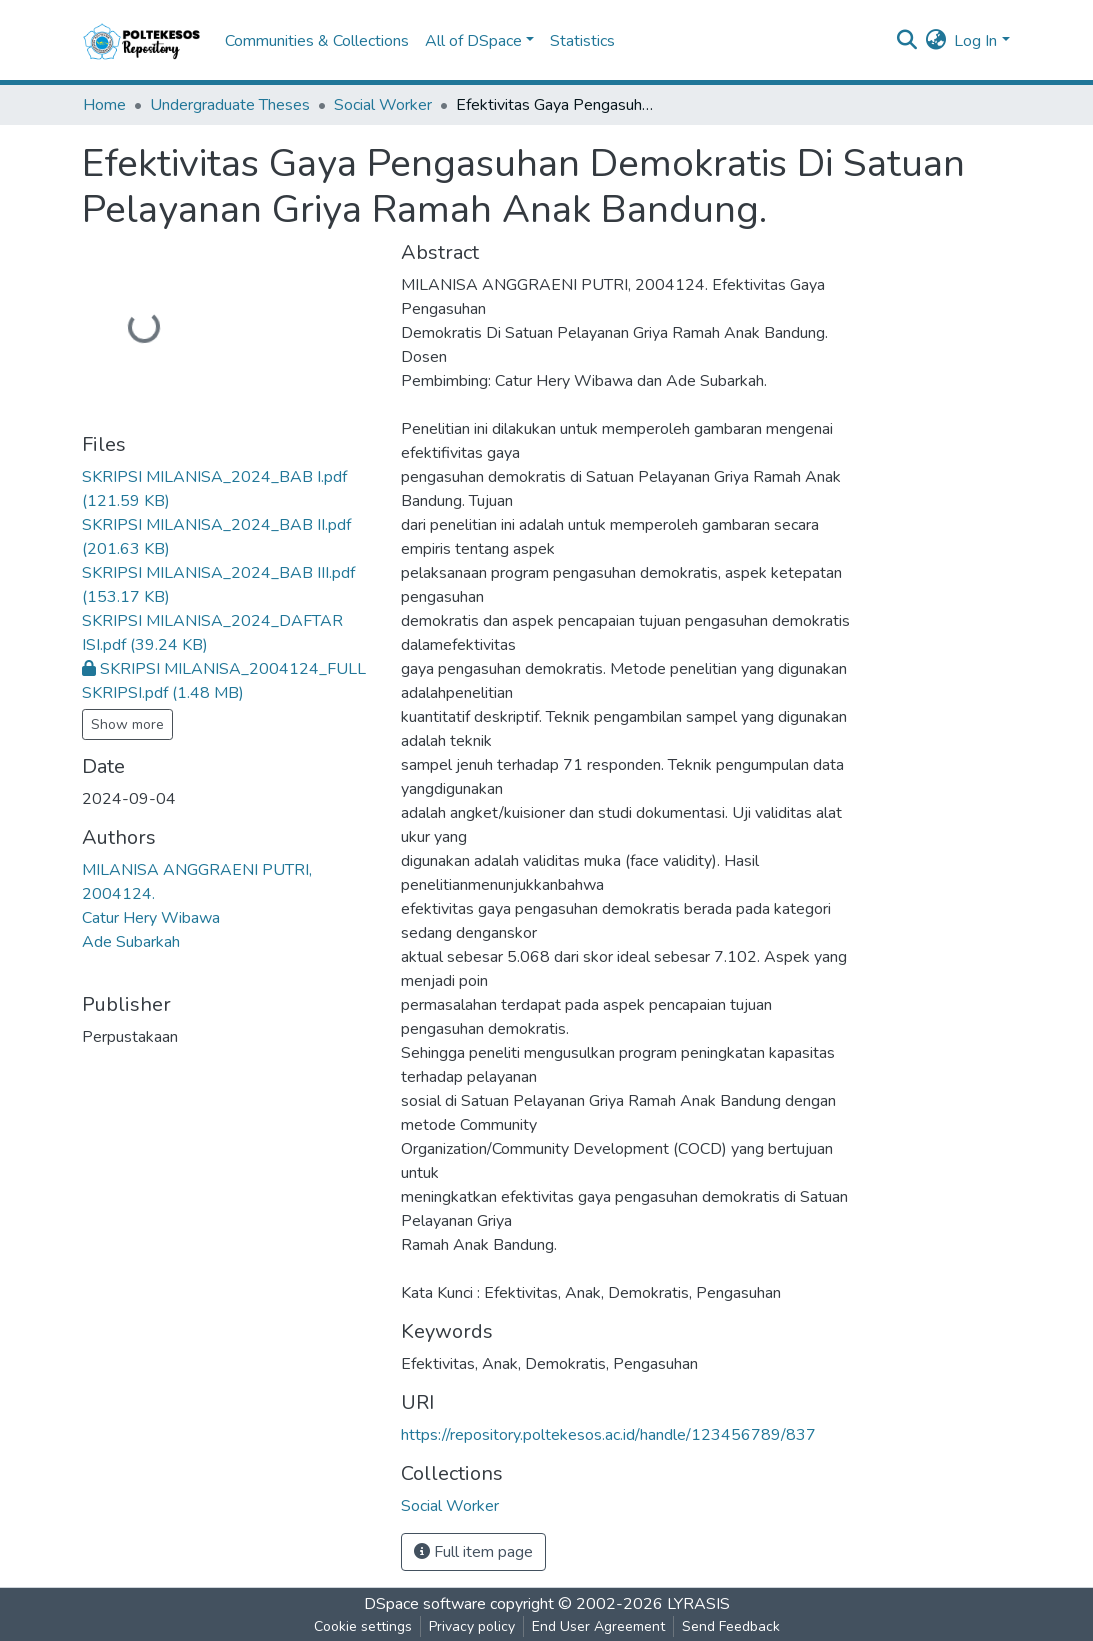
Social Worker (383, 105)
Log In (975, 41)
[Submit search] (906, 41)
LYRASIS (698, 1604)
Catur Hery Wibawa (151, 918)
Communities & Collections (317, 41)
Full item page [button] (473, 1552)
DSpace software (425, 1604)
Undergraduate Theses (230, 105)
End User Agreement (598, 1626)
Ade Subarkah (131, 942)
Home (104, 105)
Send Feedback (731, 1626)
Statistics (582, 41)
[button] (935, 41)
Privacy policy (472, 1626)
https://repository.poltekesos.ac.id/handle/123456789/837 (608, 1435)
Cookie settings (363, 1626)
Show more (127, 724)
